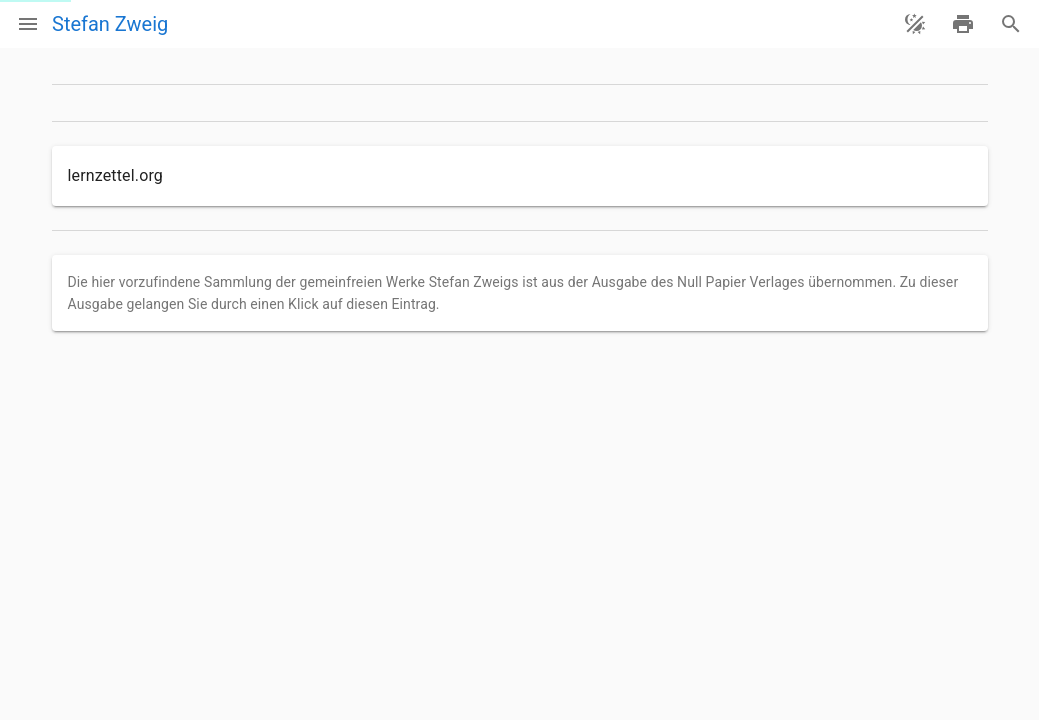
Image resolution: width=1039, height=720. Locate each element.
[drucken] (963, 24)
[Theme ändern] (915, 24)
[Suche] (1011, 24)
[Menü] (28, 24)
